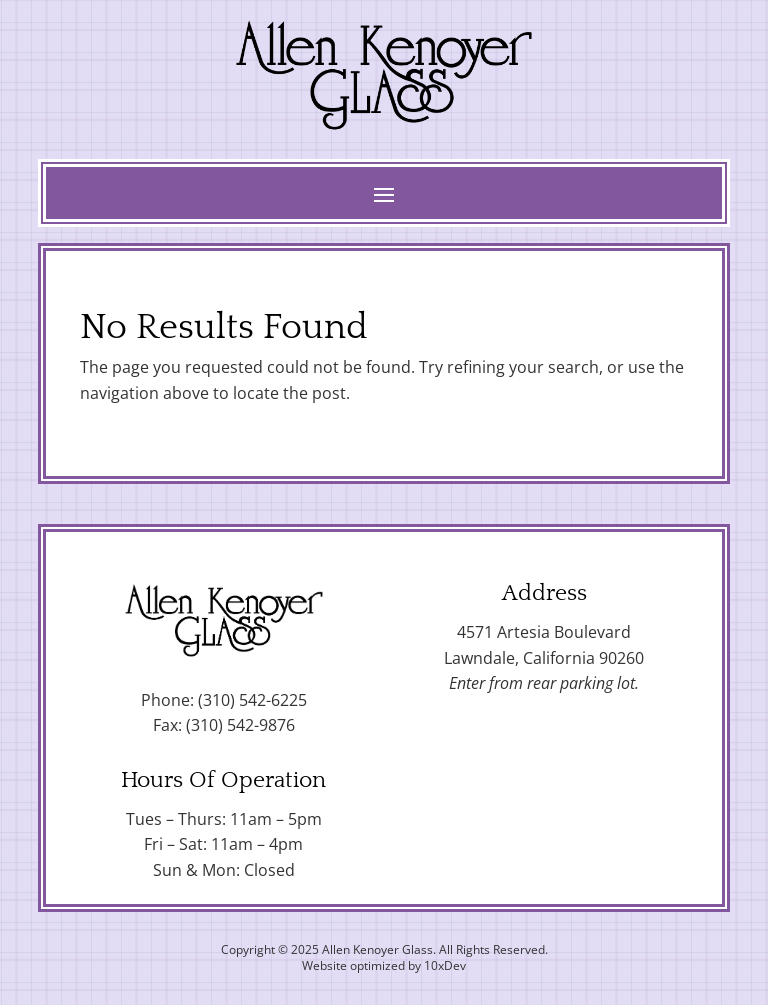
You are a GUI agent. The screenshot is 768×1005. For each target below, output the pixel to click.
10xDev (445, 965)
